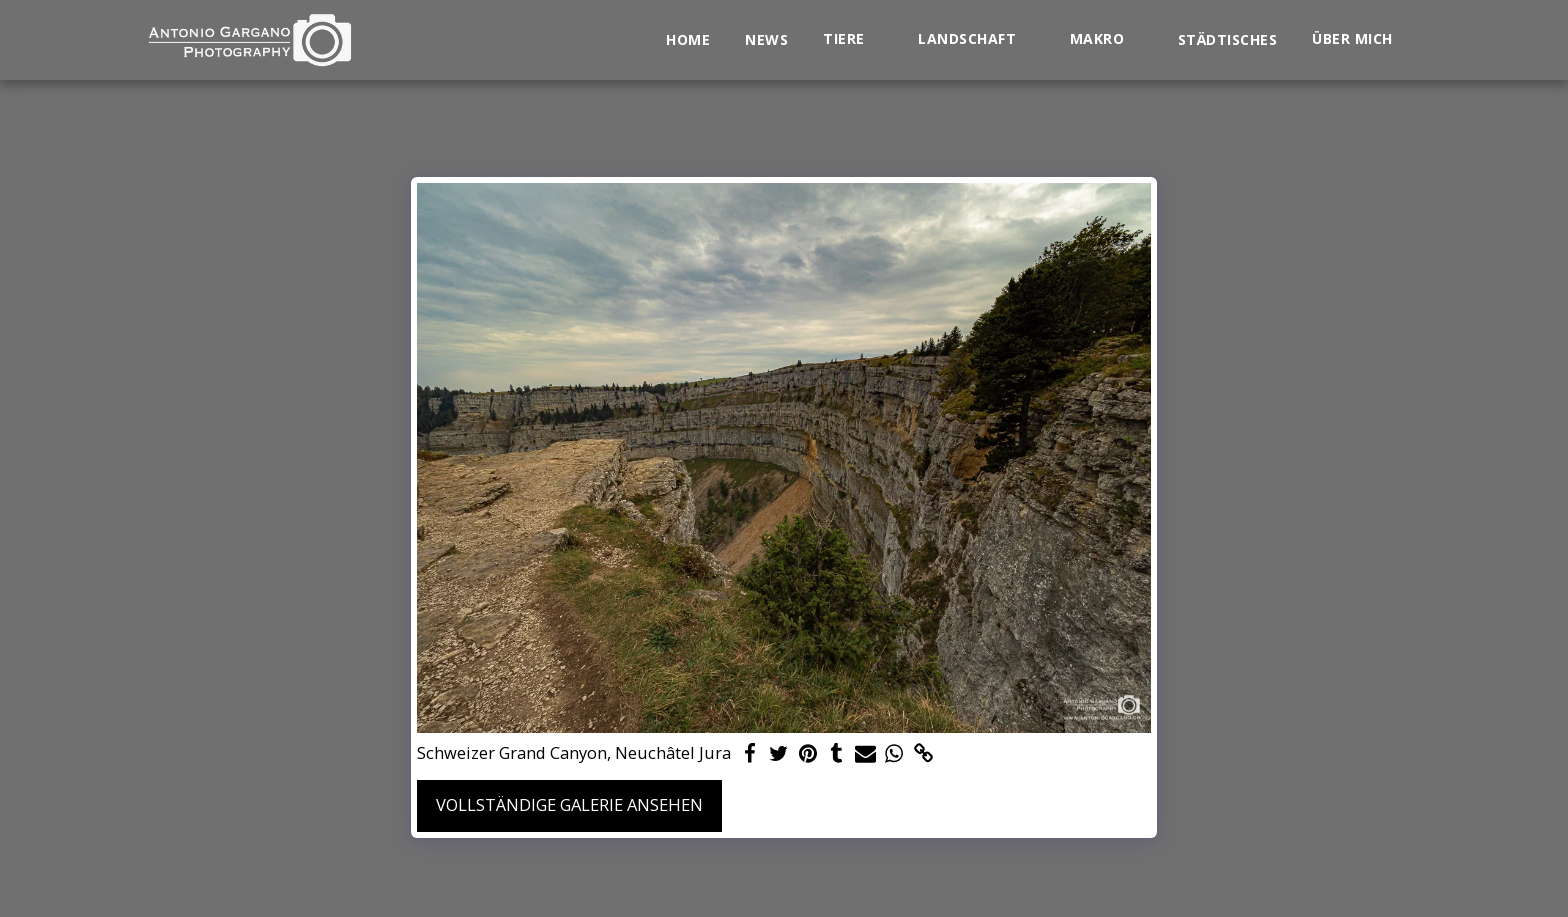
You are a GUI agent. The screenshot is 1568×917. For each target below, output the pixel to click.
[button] (853, 39)
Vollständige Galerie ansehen (569, 804)
